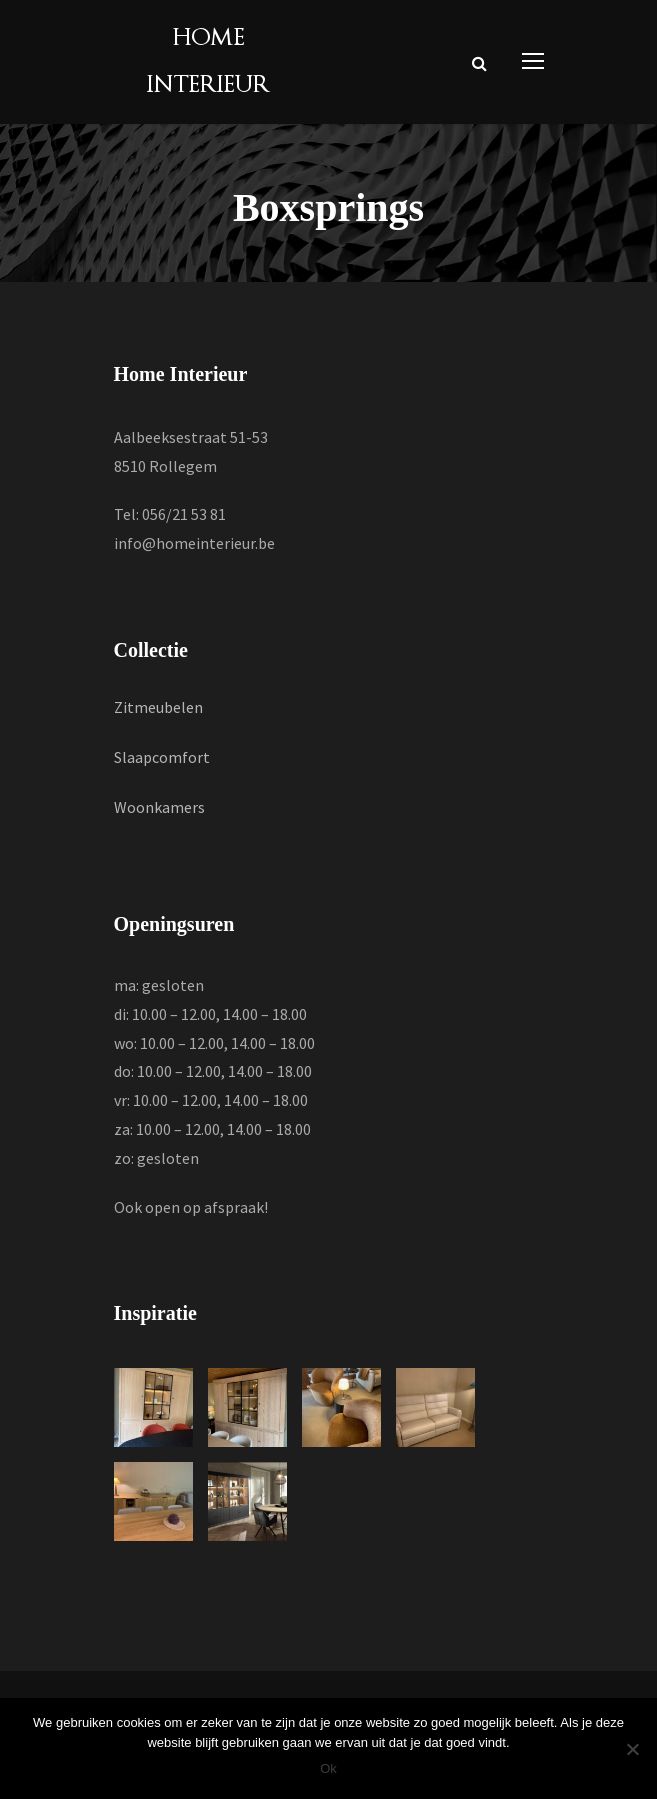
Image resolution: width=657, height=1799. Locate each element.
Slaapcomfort (162, 757)
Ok (328, 1768)
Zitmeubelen (158, 707)
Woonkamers (159, 807)
